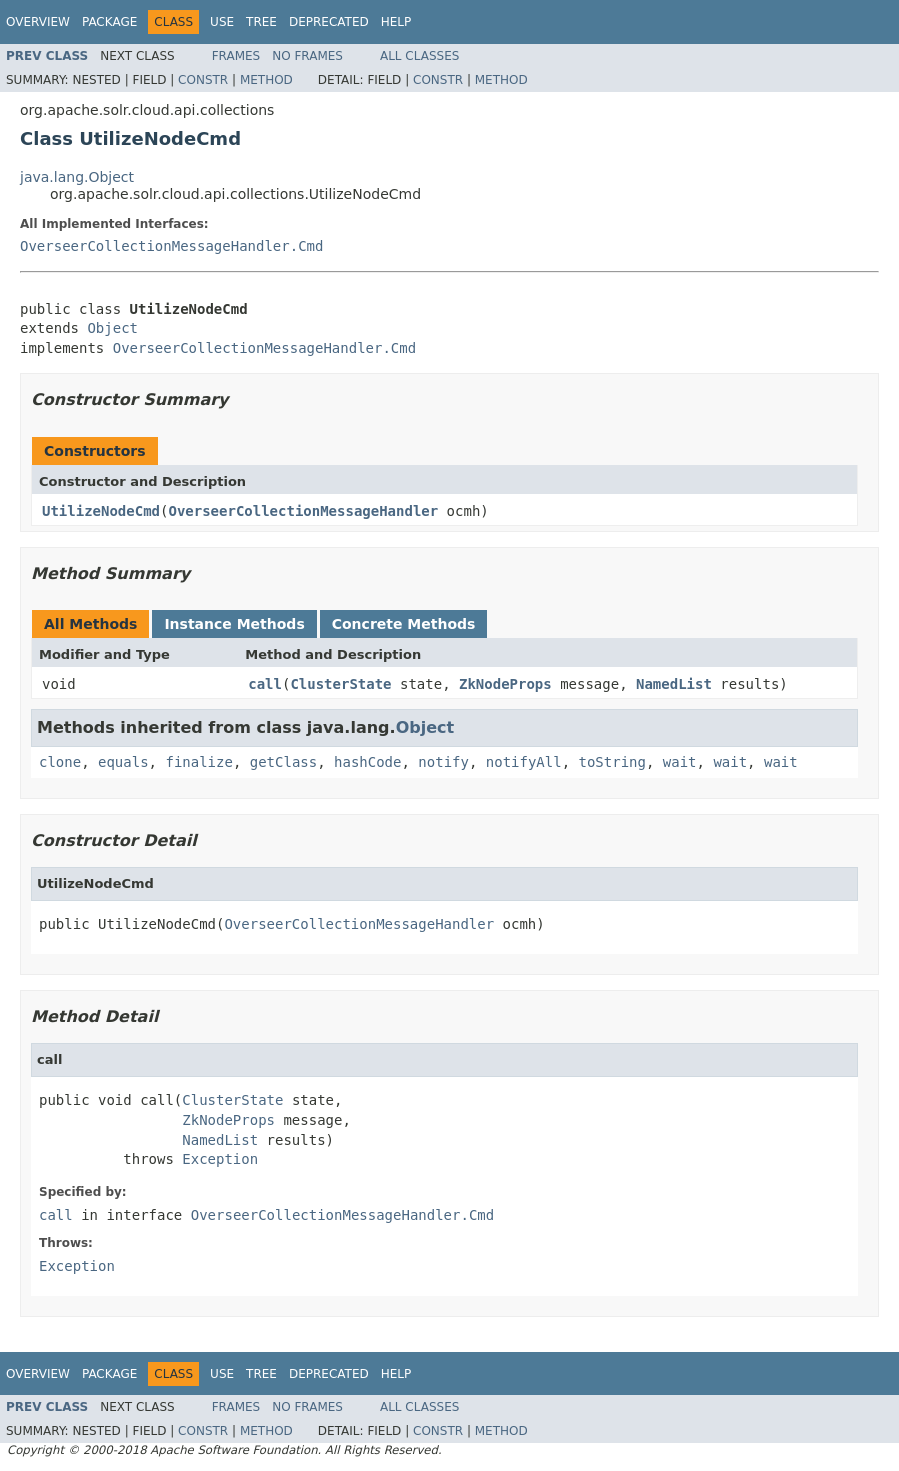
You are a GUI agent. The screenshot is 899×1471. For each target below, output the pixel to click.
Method (266, 80)
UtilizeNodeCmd (101, 511)
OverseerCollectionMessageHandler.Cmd (171, 246)
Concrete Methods (404, 624)
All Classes (419, 56)
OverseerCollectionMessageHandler (303, 511)
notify (443, 762)
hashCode (367, 762)
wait (680, 762)
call (265, 684)
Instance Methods (234, 624)
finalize (198, 762)
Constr (203, 80)
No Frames (307, 56)
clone (60, 762)
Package (109, 22)
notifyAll (524, 762)
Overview (38, 22)
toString (612, 762)
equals (123, 762)
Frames (236, 56)
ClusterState (340, 684)
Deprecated (329, 22)
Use (222, 22)
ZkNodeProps (505, 684)
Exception (220, 1159)
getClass (283, 762)
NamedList (674, 684)
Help (396, 22)
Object (112, 328)
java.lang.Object (77, 177)
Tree (261, 22)
